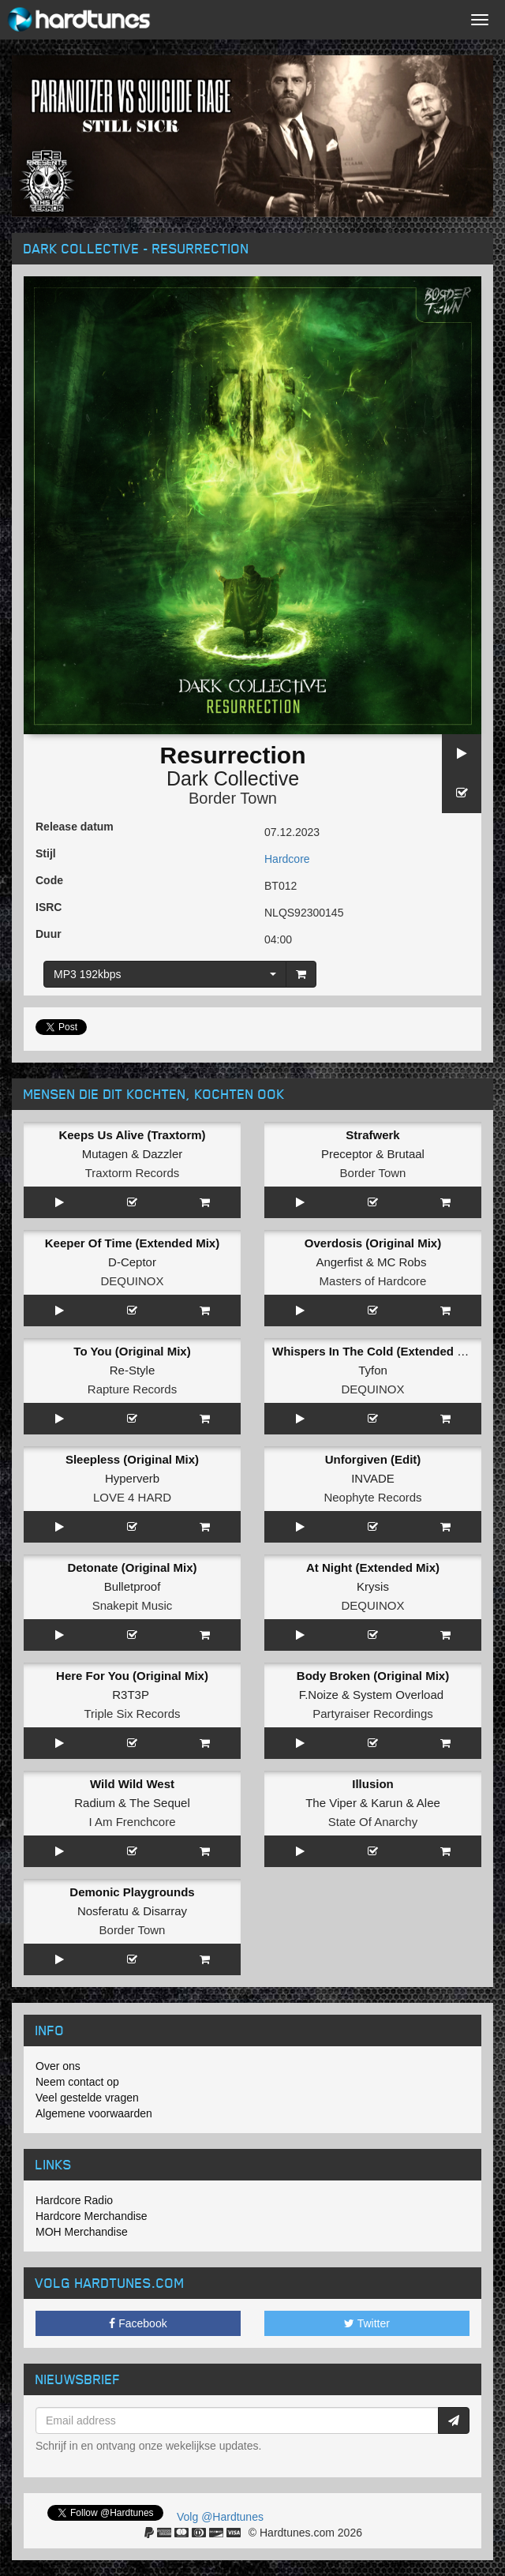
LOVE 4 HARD (132, 1497)
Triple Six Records (132, 1713)
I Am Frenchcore (131, 1821)
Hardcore (287, 859)
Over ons (58, 2066)
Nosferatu (103, 1911)
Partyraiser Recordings (372, 1713)
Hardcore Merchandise (92, 2216)
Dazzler (162, 1154)
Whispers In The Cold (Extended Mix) (376, 1351)
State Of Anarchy (372, 1821)
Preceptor (346, 1154)
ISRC (49, 907)
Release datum (75, 826)
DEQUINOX (131, 1281)
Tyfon (372, 1370)
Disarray (165, 1911)
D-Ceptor (132, 1262)
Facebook (137, 2323)
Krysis (373, 1586)
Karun (386, 1802)
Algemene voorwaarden (94, 2113)
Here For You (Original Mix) (132, 1675)
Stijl (46, 853)
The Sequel (159, 1802)
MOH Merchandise (82, 2231)
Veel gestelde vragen (87, 2097)
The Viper (331, 1802)
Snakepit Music (132, 1605)
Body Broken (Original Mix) (373, 1675)
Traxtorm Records (132, 1172)
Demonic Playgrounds (131, 1892)
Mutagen (105, 1154)
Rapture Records (132, 1389)
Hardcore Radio (74, 2200)
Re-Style (132, 1370)
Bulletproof (132, 1586)
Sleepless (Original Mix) (132, 1459)
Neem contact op (77, 2081)
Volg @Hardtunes (220, 2516)
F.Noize (319, 1694)
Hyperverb (132, 1478)
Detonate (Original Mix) (131, 1567)
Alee (428, 1802)
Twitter (367, 2323)
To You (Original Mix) (131, 1351)
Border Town (233, 798)
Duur (49, 934)
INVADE (373, 1478)
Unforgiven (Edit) (373, 1459)
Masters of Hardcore (373, 1281)
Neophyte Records (372, 1497)
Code (49, 880)
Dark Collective (232, 778)
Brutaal (406, 1154)
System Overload (398, 1694)
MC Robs (402, 1262)
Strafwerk (372, 1135)
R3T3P (130, 1694)
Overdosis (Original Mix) (373, 1243)
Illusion (373, 1783)
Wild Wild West (132, 1783)
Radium (94, 1802)
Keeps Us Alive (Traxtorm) (131, 1135)
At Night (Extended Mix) (373, 1567)
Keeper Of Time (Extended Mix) (132, 1243)
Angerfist (339, 1262)
